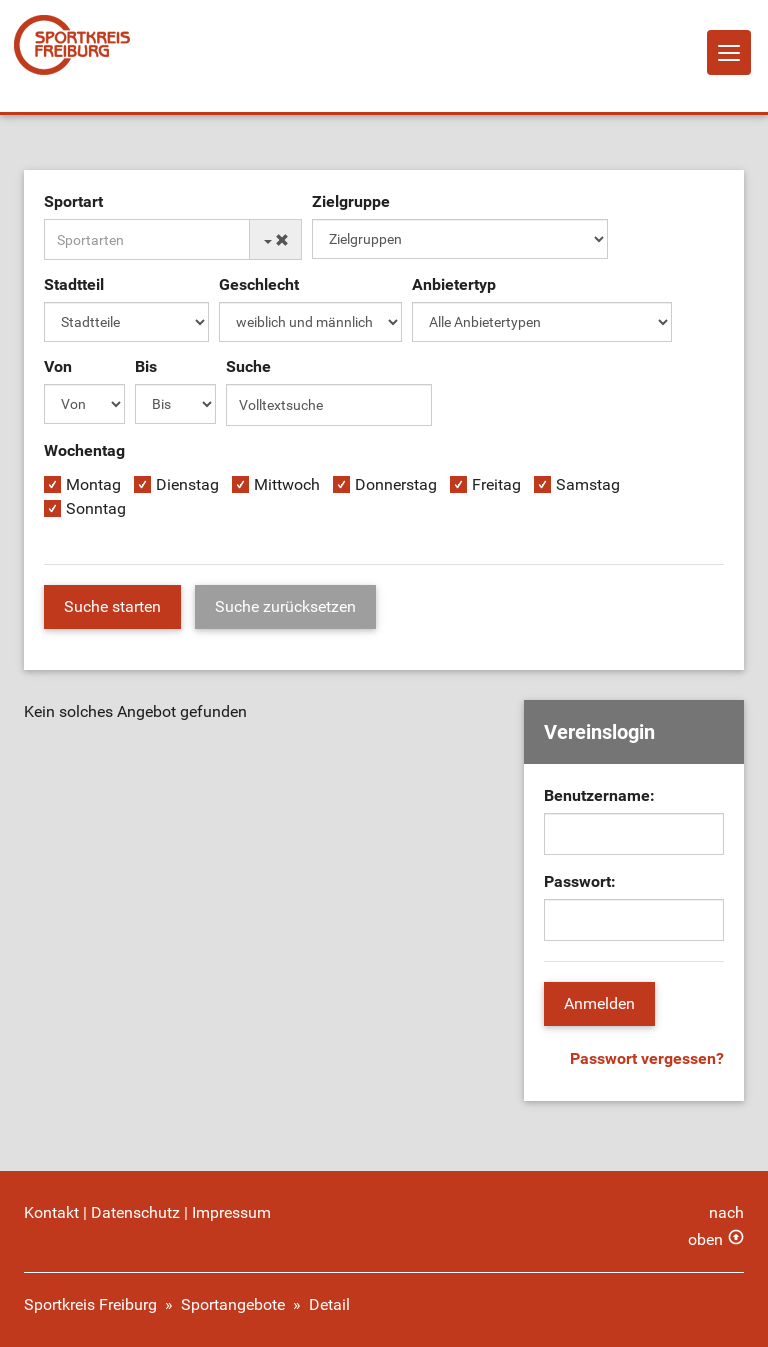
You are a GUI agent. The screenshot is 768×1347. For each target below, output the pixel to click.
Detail (329, 1304)
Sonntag (96, 508)
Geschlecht (259, 284)
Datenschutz (135, 1212)
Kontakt (51, 1212)
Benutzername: (599, 795)
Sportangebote (233, 1304)
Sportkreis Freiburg (90, 1304)
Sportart (73, 201)
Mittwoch (287, 484)
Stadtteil (74, 284)
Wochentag (84, 450)
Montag (93, 484)
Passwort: (580, 881)
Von (58, 366)
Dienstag (187, 484)
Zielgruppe (351, 201)
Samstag (588, 484)
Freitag (496, 484)
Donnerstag (396, 484)
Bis (146, 366)
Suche (248, 366)
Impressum (231, 1212)
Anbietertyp (454, 284)
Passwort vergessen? (647, 1058)
